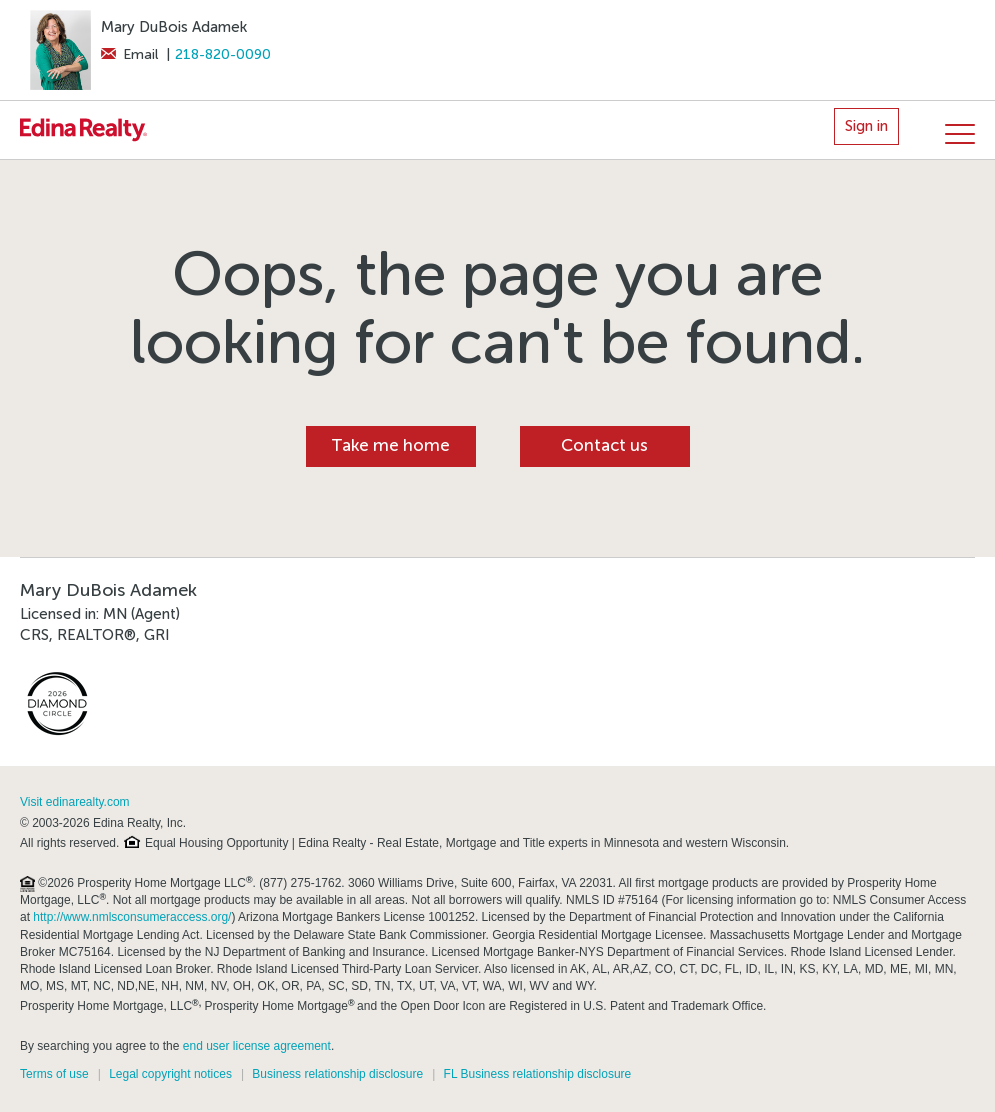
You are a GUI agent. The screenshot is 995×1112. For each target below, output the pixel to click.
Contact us (604, 445)
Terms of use (54, 1074)
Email (129, 54)
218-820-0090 (223, 54)
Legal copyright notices (170, 1074)
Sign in (866, 126)
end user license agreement (257, 1046)
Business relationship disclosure (337, 1074)
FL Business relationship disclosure (538, 1074)
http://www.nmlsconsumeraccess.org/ (132, 917)
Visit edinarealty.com (75, 802)
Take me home (390, 445)
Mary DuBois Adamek (174, 27)
